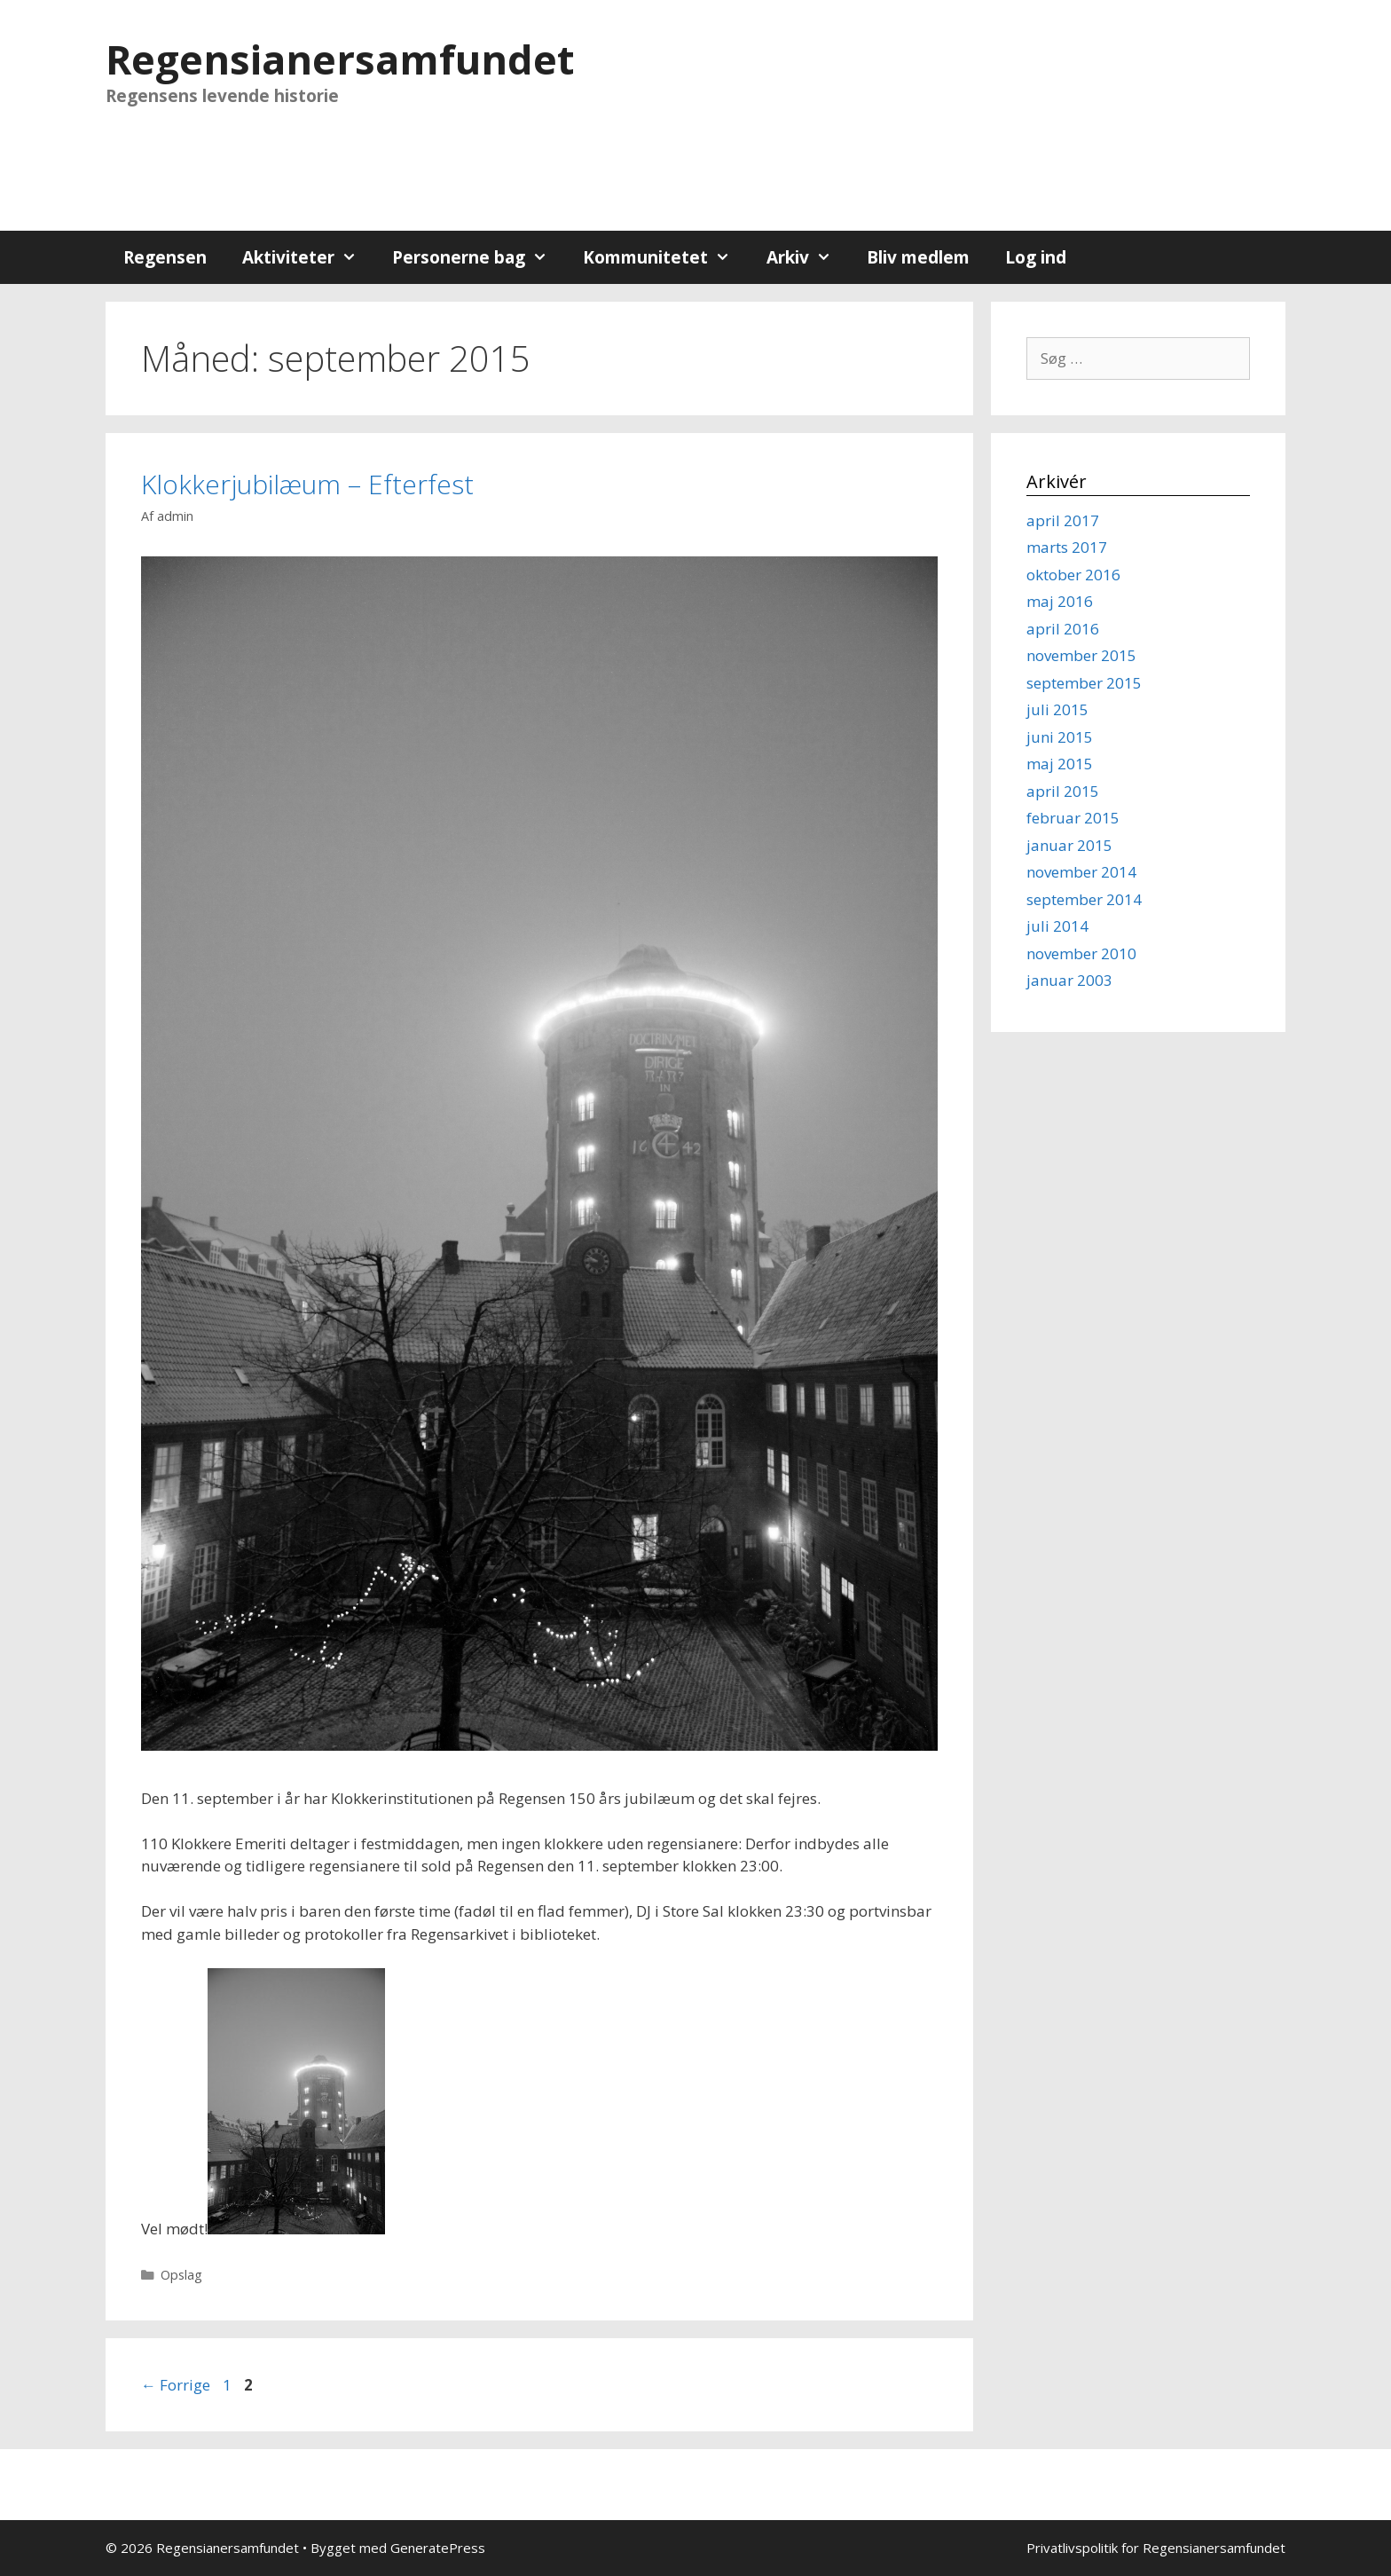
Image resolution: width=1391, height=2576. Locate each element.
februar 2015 (1073, 817)
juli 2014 (1057, 926)
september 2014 (1084, 899)
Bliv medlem (918, 257)
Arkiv (807, 257)
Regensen (165, 257)
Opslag (181, 2274)
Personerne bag (478, 257)
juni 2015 (1059, 737)
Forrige (175, 2385)
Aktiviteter (308, 257)
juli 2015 (1057, 709)
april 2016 (1062, 628)
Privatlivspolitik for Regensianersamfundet (1155, 2547)
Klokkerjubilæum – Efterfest (307, 484)
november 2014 (1081, 872)
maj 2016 (1059, 601)
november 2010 (1081, 953)
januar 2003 (1069, 980)
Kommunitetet (665, 257)
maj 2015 (1059, 763)
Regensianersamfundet (340, 59)
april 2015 (1062, 791)
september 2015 (1084, 683)
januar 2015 (1069, 845)
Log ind (1035, 257)
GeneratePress (437, 2547)
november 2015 (1081, 655)
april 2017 (1062, 520)
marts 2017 (1066, 547)
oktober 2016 (1073, 574)
